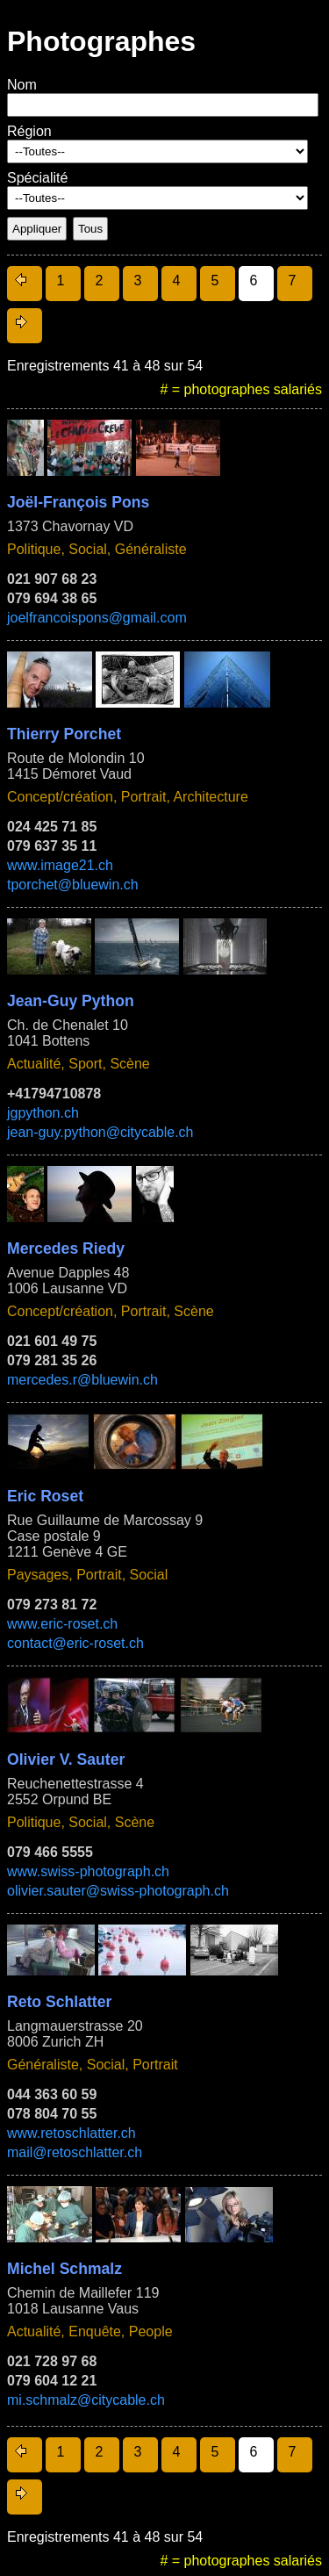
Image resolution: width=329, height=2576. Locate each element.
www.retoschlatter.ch (71, 2133)
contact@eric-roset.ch (75, 1643)
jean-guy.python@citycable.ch (100, 1132)
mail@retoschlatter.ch (74, 2152)
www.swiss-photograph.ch (88, 1871)
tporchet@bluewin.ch (73, 884)
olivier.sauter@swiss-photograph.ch (118, 1890)
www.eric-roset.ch (62, 1623)
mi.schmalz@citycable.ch (86, 2400)
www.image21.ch (60, 865)
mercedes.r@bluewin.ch (82, 1379)
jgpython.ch (43, 1112)
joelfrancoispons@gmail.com (97, 617)
